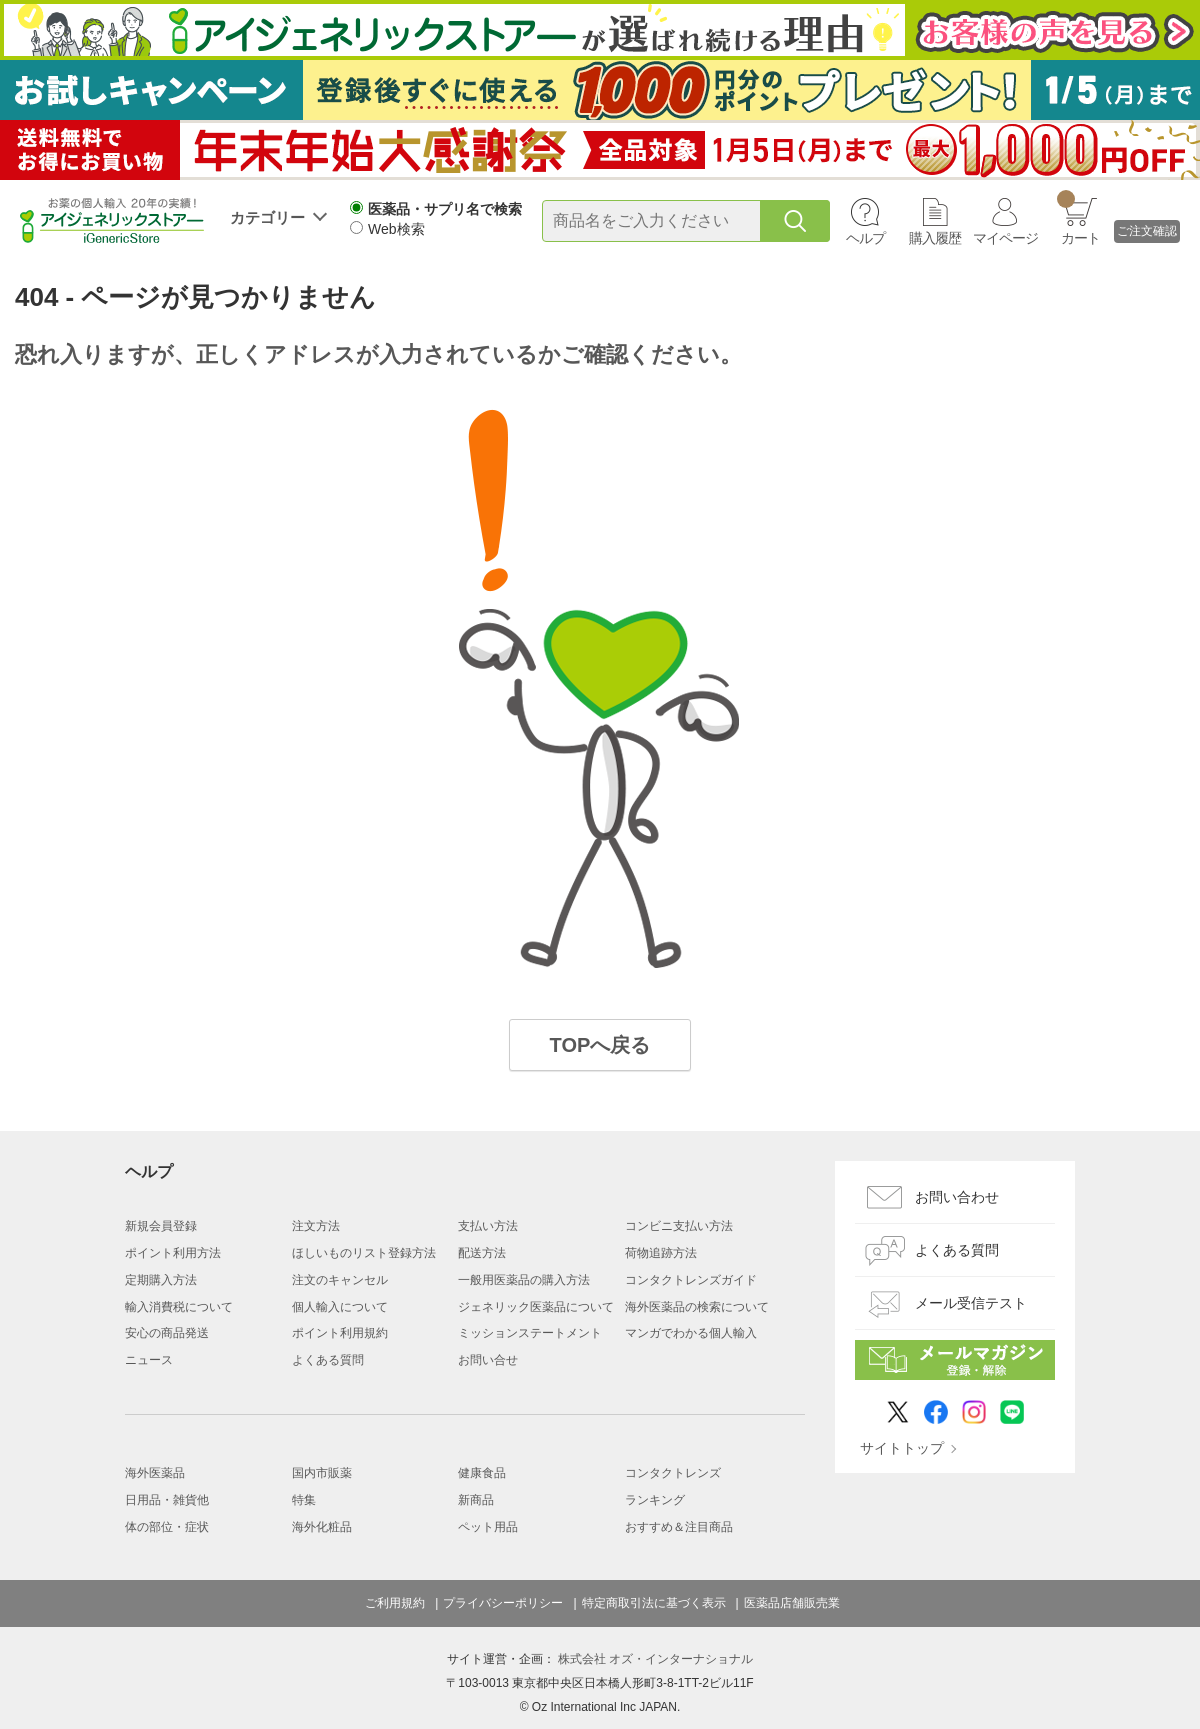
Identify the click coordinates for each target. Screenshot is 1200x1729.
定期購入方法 (161, 1280)
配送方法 (482, 1253)
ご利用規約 (395, 1603)
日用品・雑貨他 (167, 1500)
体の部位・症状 (167, 1527)
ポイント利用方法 (173, 1253)
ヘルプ (865, 238)
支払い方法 (488, 1226)
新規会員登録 (161, 1226)
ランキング (655, 1500)
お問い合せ (488, 1360)
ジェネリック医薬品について (536, 1307)
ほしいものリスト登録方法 (364, 1253)
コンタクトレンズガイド (691, 1280)
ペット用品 (488, 1527)
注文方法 (316, 1226)
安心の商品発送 (167, 1333)
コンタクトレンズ (673, 1473)
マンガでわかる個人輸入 (691, 1333)
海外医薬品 (155, 1473)
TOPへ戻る (600, 1045)
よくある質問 (328, 1360)
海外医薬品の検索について (697, 1307)
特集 (304, 1500)
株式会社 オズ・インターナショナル (655, 1659)
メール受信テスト (971, 1303)
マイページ (1005, 238)
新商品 (476, 1500)
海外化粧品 (322, 1527)
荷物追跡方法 (661, 1253)
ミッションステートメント (530, 1333)
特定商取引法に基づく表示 (654, 1603)
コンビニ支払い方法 (679, 1226)
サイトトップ (902, 1448)
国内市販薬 (322, 1473)
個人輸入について (340, 1307)
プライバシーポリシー (503, 1603)
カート (1078, 218)
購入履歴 (935, 238)
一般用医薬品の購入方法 (524, 1280)
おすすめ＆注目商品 (679, 1527)
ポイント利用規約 (340, 1333)
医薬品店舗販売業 (792, 1603)
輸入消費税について (179, 1307)
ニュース (149, 1360)
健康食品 (482, 1473)
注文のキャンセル (340, 1280)
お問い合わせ (957, 1197)
